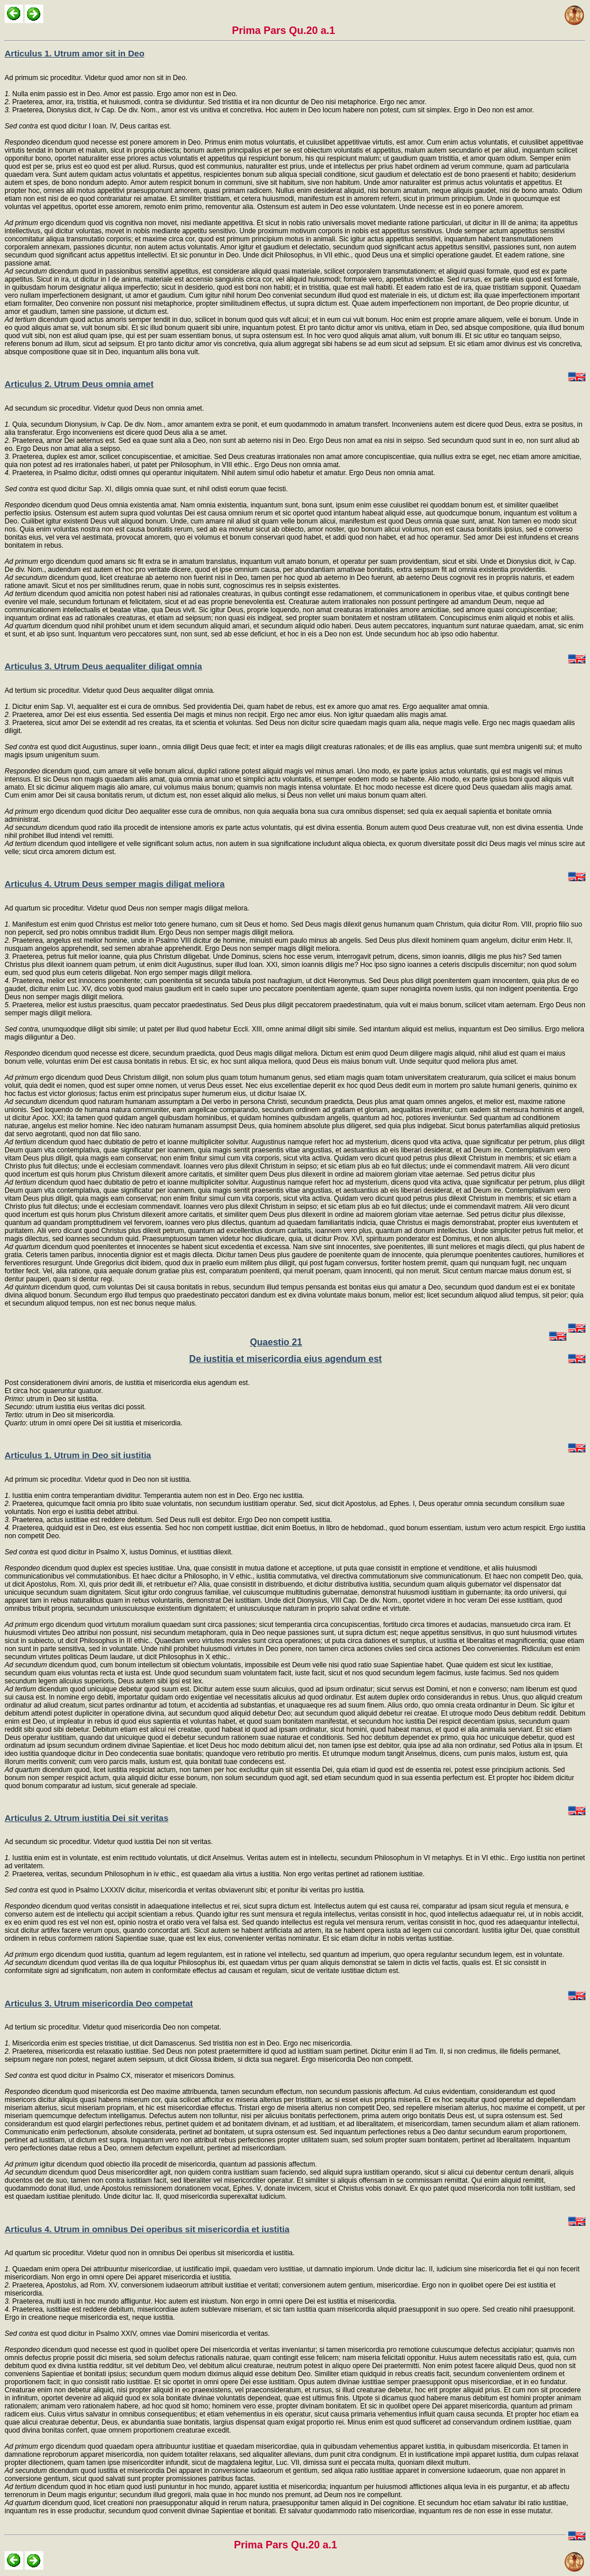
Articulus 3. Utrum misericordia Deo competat (99, 2003)
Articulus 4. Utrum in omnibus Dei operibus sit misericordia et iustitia (147, 2229)
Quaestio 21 (276, 1342)
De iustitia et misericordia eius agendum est (285, 1359)
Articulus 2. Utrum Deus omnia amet (79, 384)
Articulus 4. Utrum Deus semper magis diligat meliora (115, 884)
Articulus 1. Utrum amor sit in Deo (75, 53)
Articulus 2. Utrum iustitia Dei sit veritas (86, 1818)
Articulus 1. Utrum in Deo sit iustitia (78, 1455)
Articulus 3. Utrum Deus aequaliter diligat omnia (103, 666)
